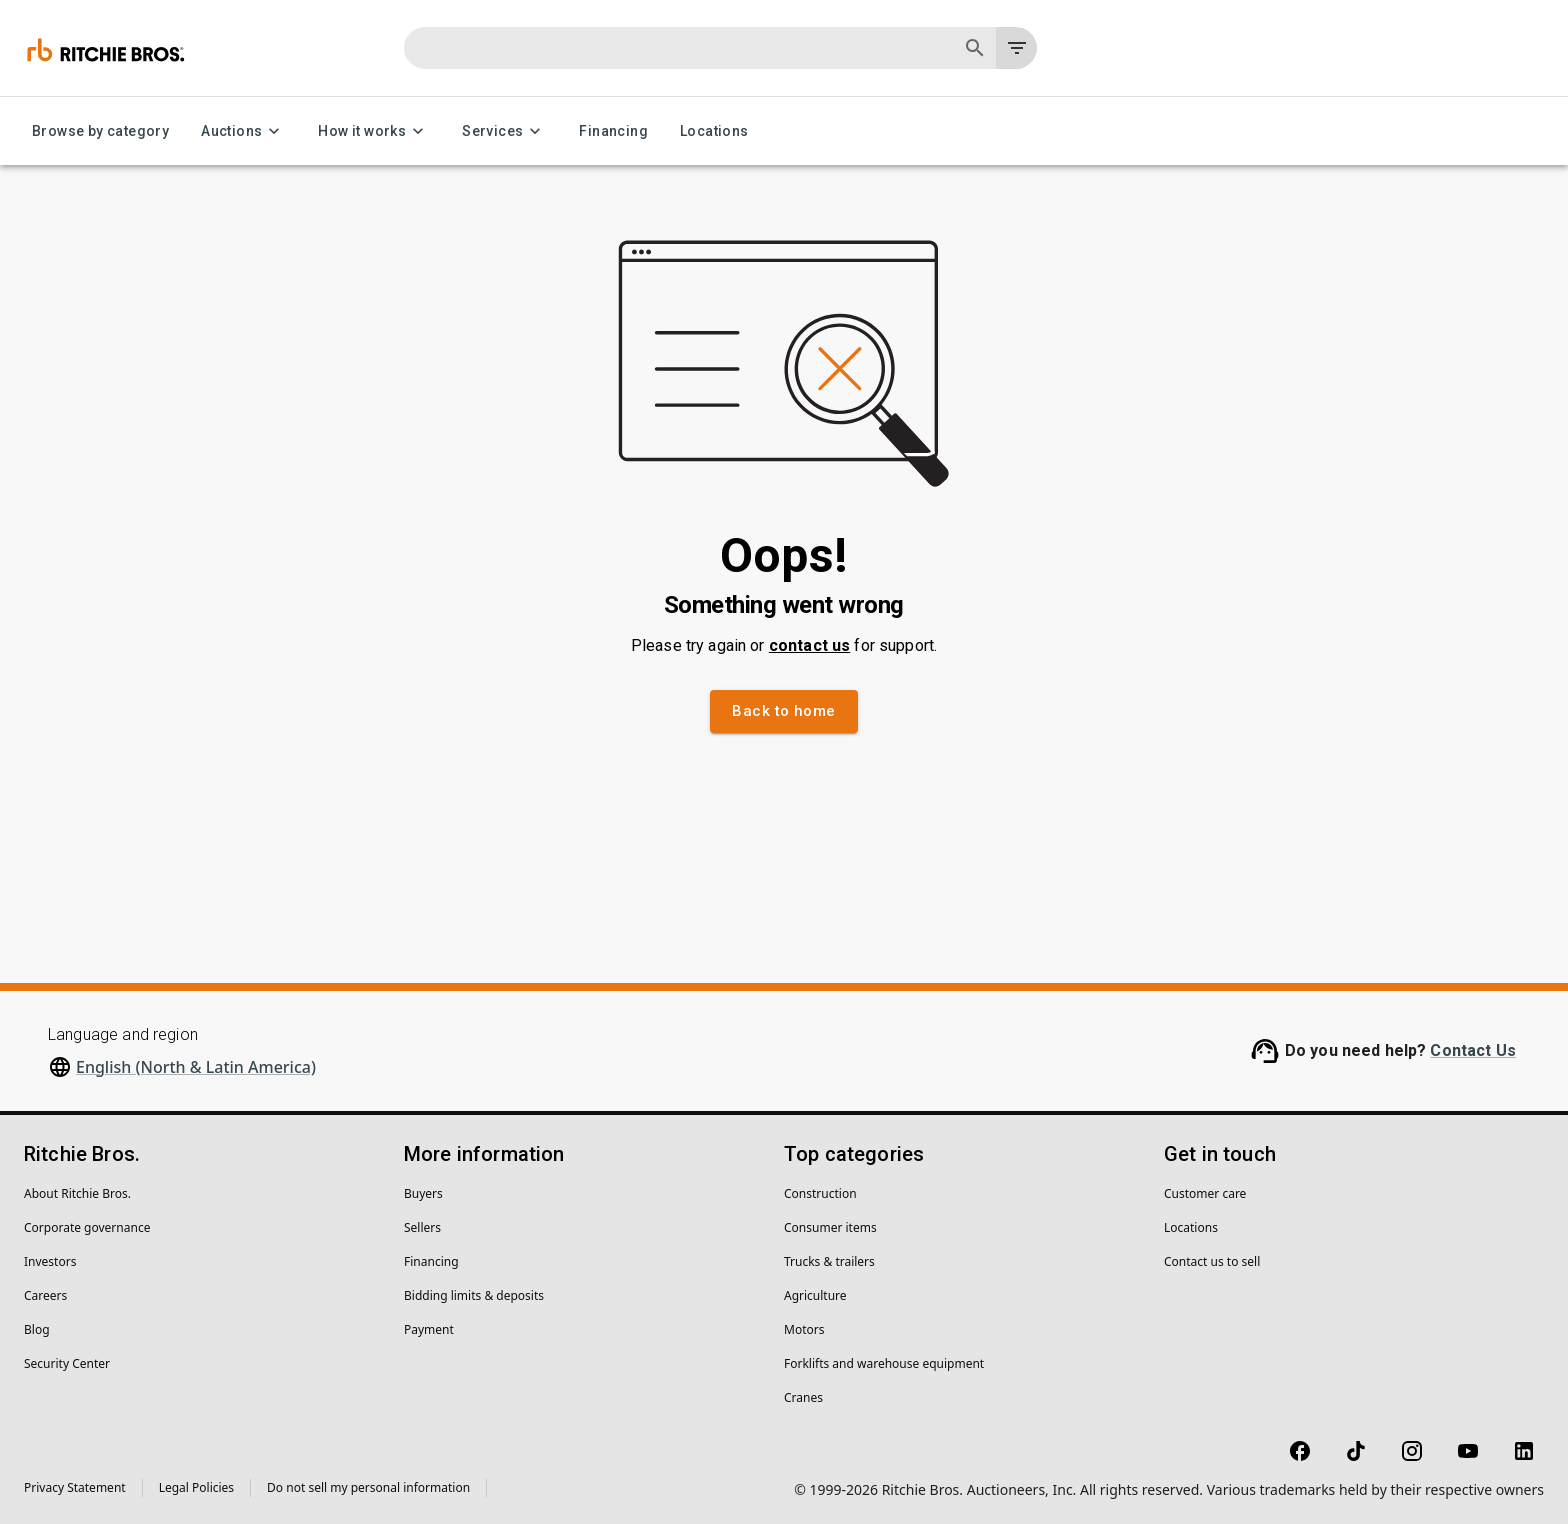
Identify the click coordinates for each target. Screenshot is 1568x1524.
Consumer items (830, 1227)
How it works (374, 131)
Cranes (803, 1397)
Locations (714, 131)
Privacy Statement (75, 1487)
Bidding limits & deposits (474, 1295)
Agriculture (815, 1295)
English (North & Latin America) (196, 1067)
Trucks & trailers (829, 1261)
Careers (45, 1295)
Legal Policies (196, 1487)
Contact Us (1473, 1050)
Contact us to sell (1212, 1261)
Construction (820, 1193)
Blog (37, 1329)
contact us (810, 645)
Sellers (422, 1227)
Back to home (783, 711)
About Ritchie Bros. (77, 1193)
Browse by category (100, 131)
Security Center (67, 1363)
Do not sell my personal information (368, 1487)
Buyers (423, 1193)
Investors (50, 1261)
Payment (429, 1329)
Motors (804, 1329)
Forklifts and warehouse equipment (884, 1363)
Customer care (1205, 1193)
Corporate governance (87, 1227)
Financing (613, 131)
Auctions (243, 131)
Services (504, 131)
